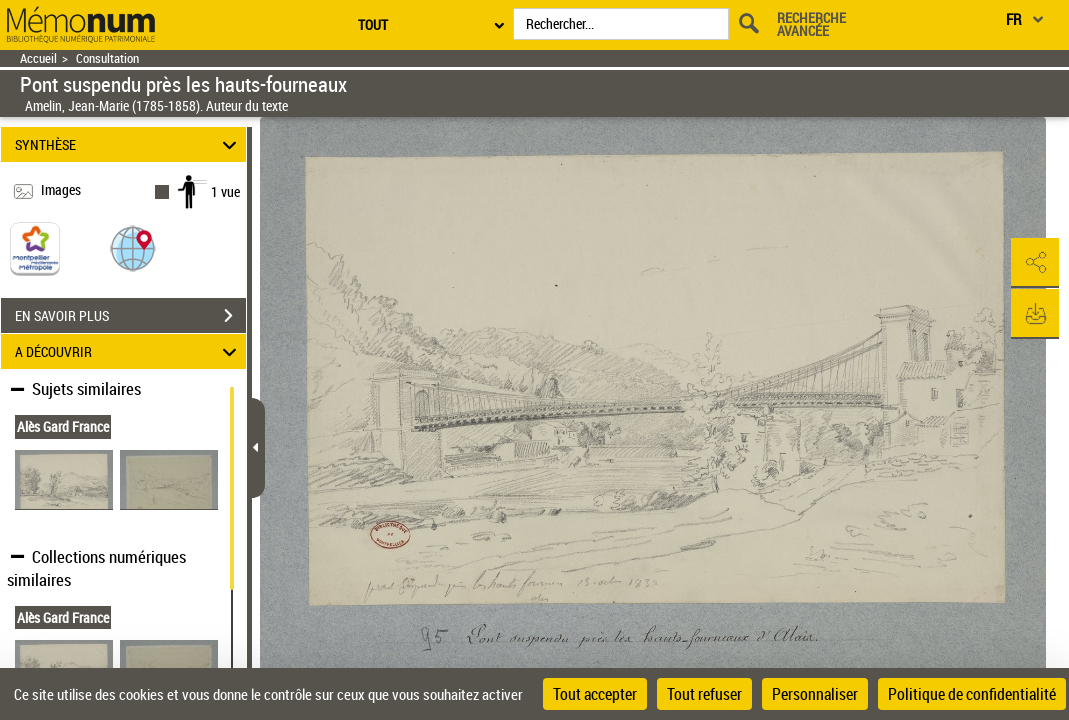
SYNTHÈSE (129, 144)
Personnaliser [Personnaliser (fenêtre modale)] (815, 694)
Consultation (107, 58)
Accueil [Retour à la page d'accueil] (38, 58)
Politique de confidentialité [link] (972, 694)
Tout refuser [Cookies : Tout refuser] (704, 694)
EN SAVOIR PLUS (130, 316)
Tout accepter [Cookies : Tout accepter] (595, 694)
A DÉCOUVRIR (129, 351)
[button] (133, 247)
